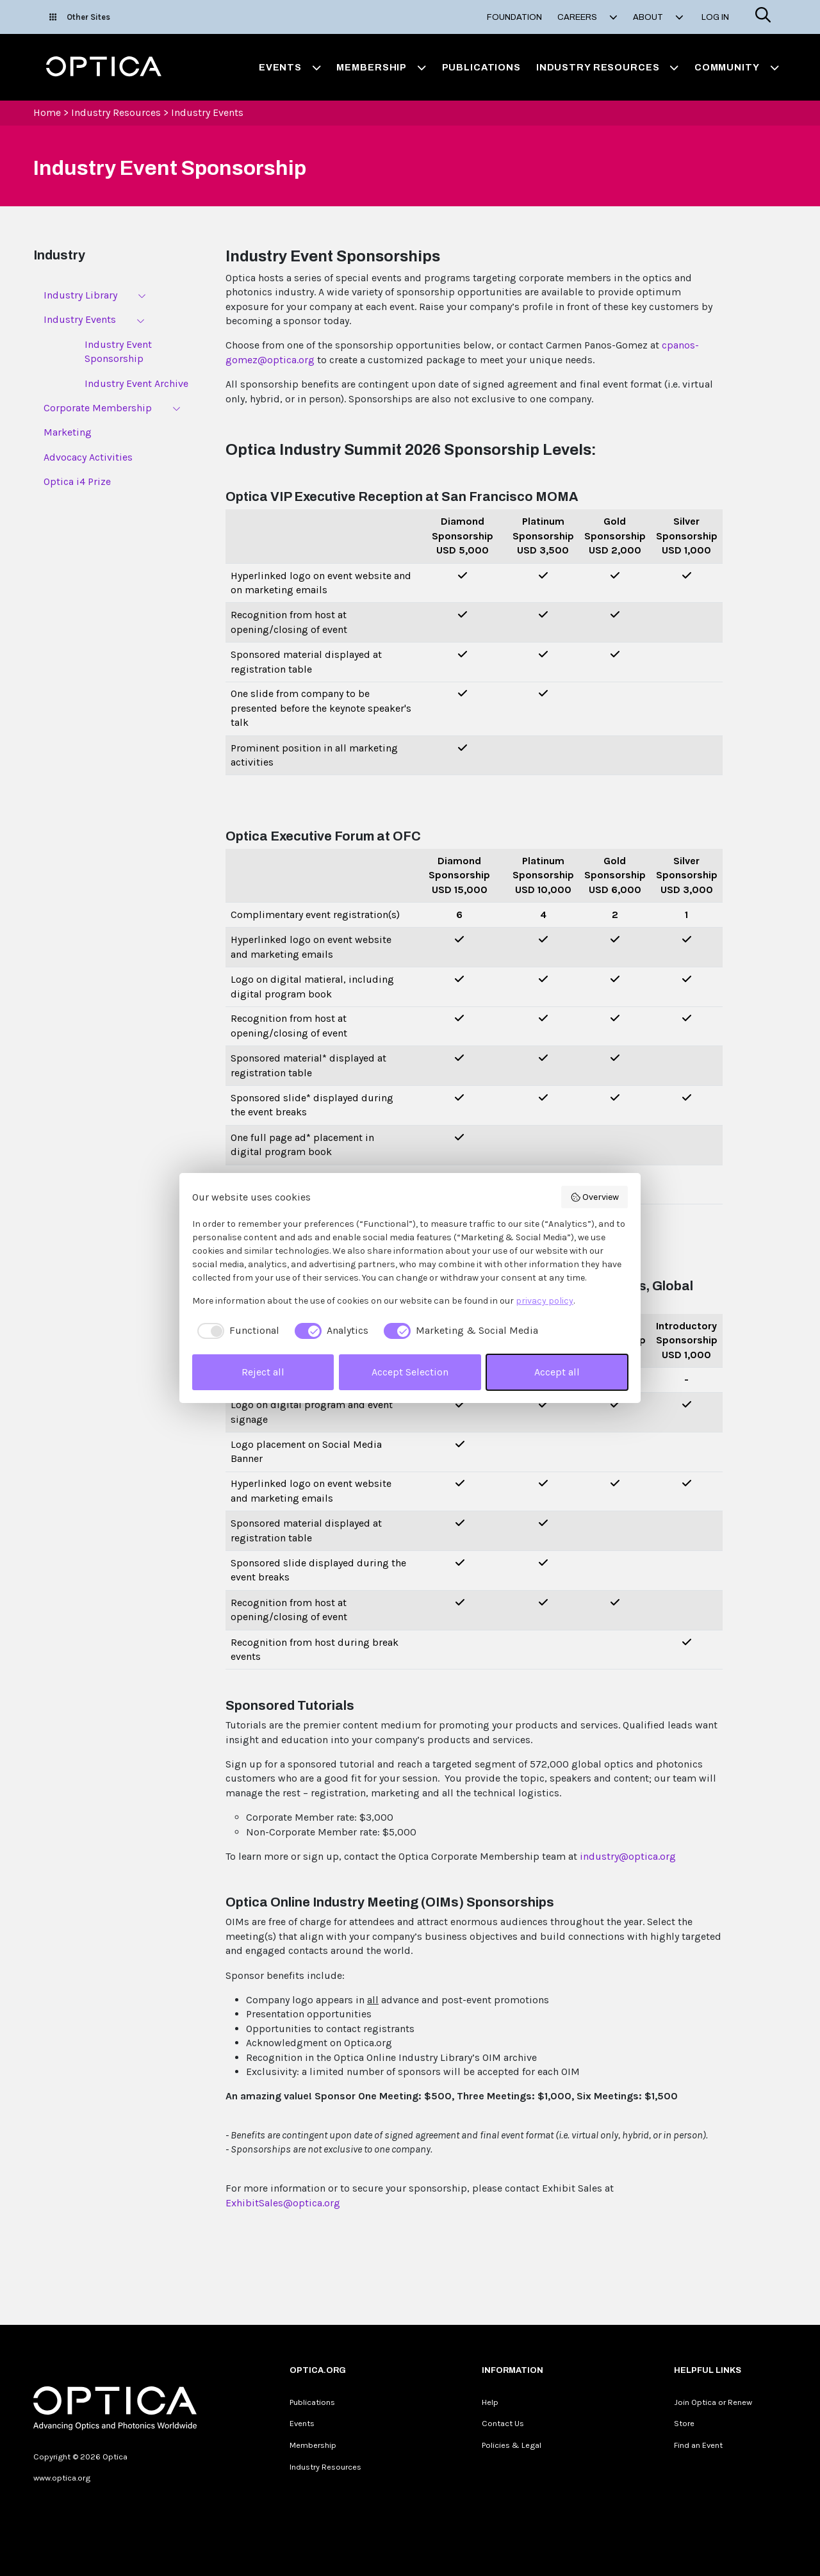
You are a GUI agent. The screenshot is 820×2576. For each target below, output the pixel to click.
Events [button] (290, 67)
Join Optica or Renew (713, 2402)
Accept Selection (410, 1372)
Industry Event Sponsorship (118, 351)
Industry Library (80, 295)
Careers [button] (587, 17)
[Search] (763, 17)
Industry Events (207, 112)
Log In (715, 17)
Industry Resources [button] (607, 67)
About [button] (658, 17)
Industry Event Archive (136, 383)
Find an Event (698, 2445)
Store (684, 2423)
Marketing (68, 432)
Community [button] (736, 67)
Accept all (557, 1372)
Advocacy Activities (88, 457)
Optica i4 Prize (77, 481)
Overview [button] (594, 1197)
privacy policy (544, 1300)
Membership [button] (381, 67)
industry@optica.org (628, 1856)
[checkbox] (235, 1330)
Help (490, 2402)
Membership (313, 2445)
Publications (481, 67)
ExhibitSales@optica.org (283, 2203)
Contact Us (503, 2423)
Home (47, 112)
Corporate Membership (98, 408)
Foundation (514, 17)
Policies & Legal (511, 2445)
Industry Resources (116, 112)
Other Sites (79, 17)
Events (302, 2423)
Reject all (263, 1372)
